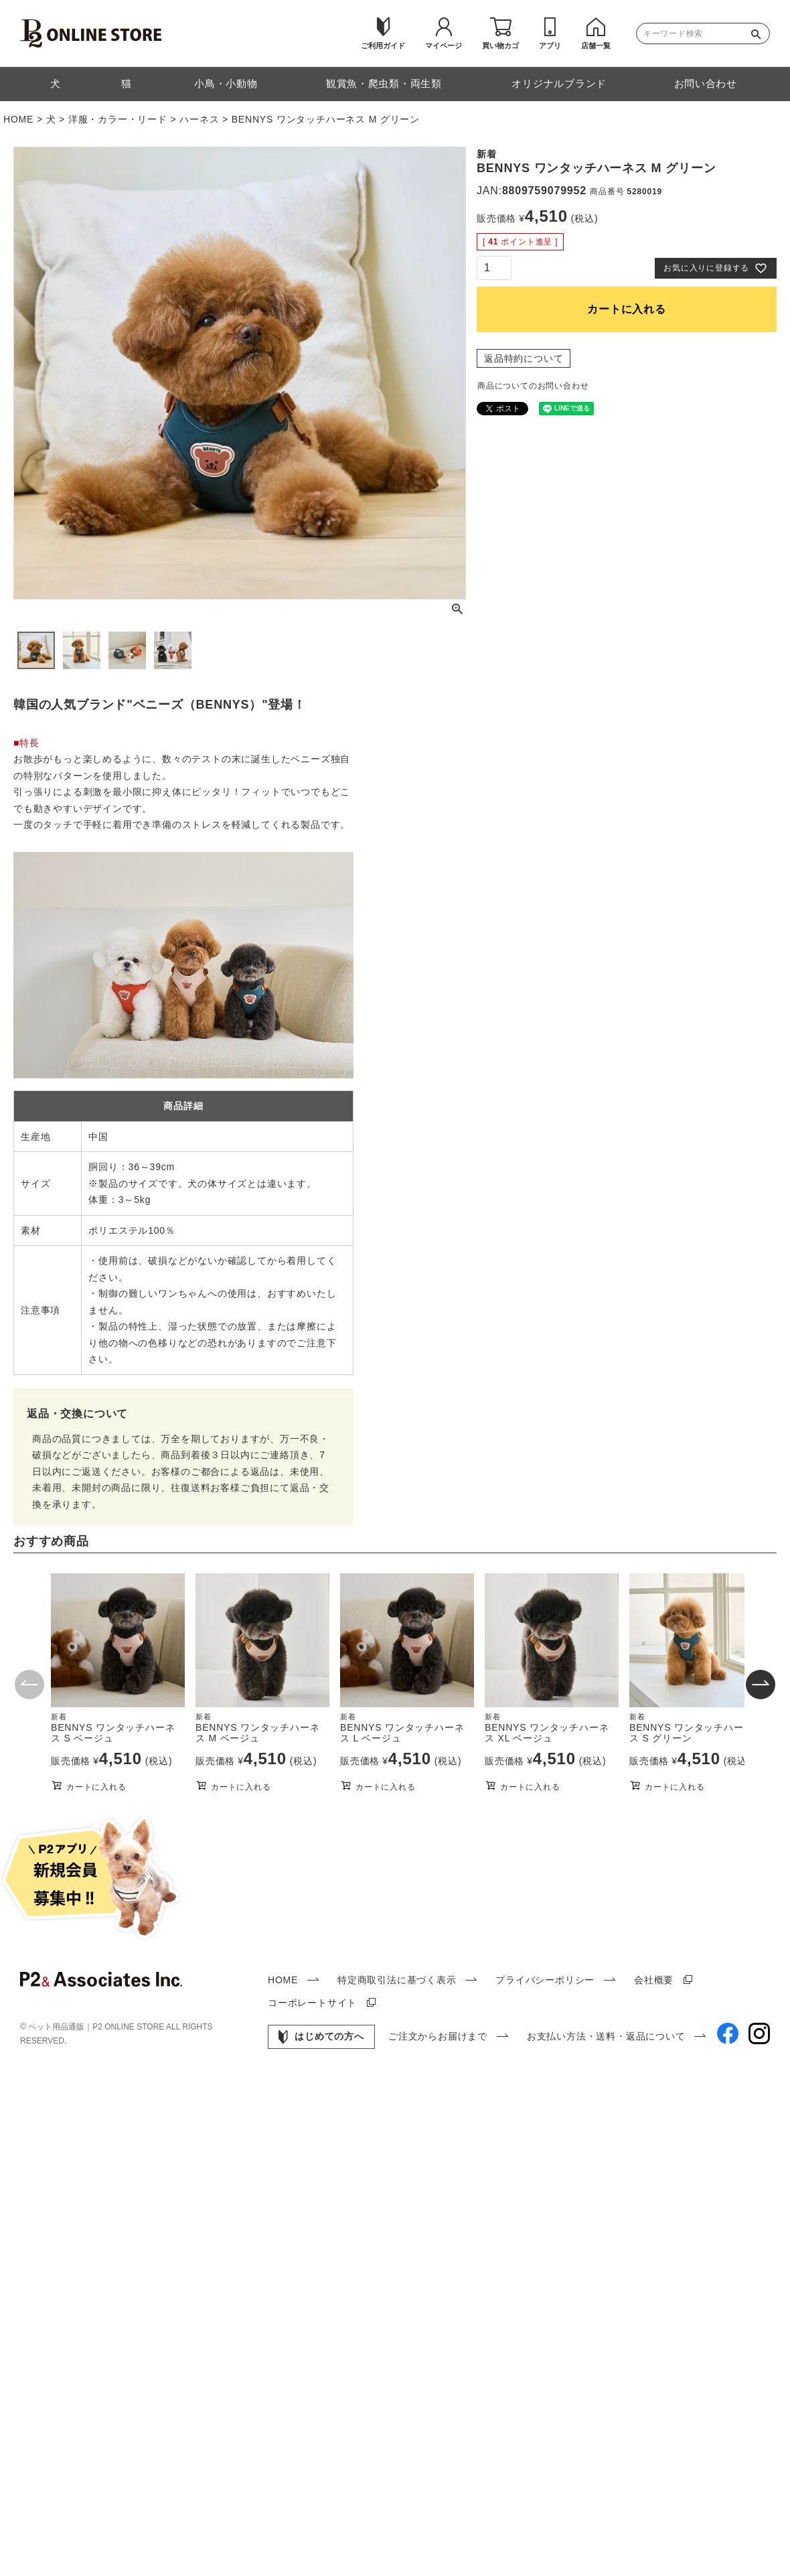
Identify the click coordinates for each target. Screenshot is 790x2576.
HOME (18, 119)
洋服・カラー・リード (117, 119)
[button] (29, 1685)
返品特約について (523, 358)
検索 (759, 33)
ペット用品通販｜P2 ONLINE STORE (97, 2026)
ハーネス (199, 119)
